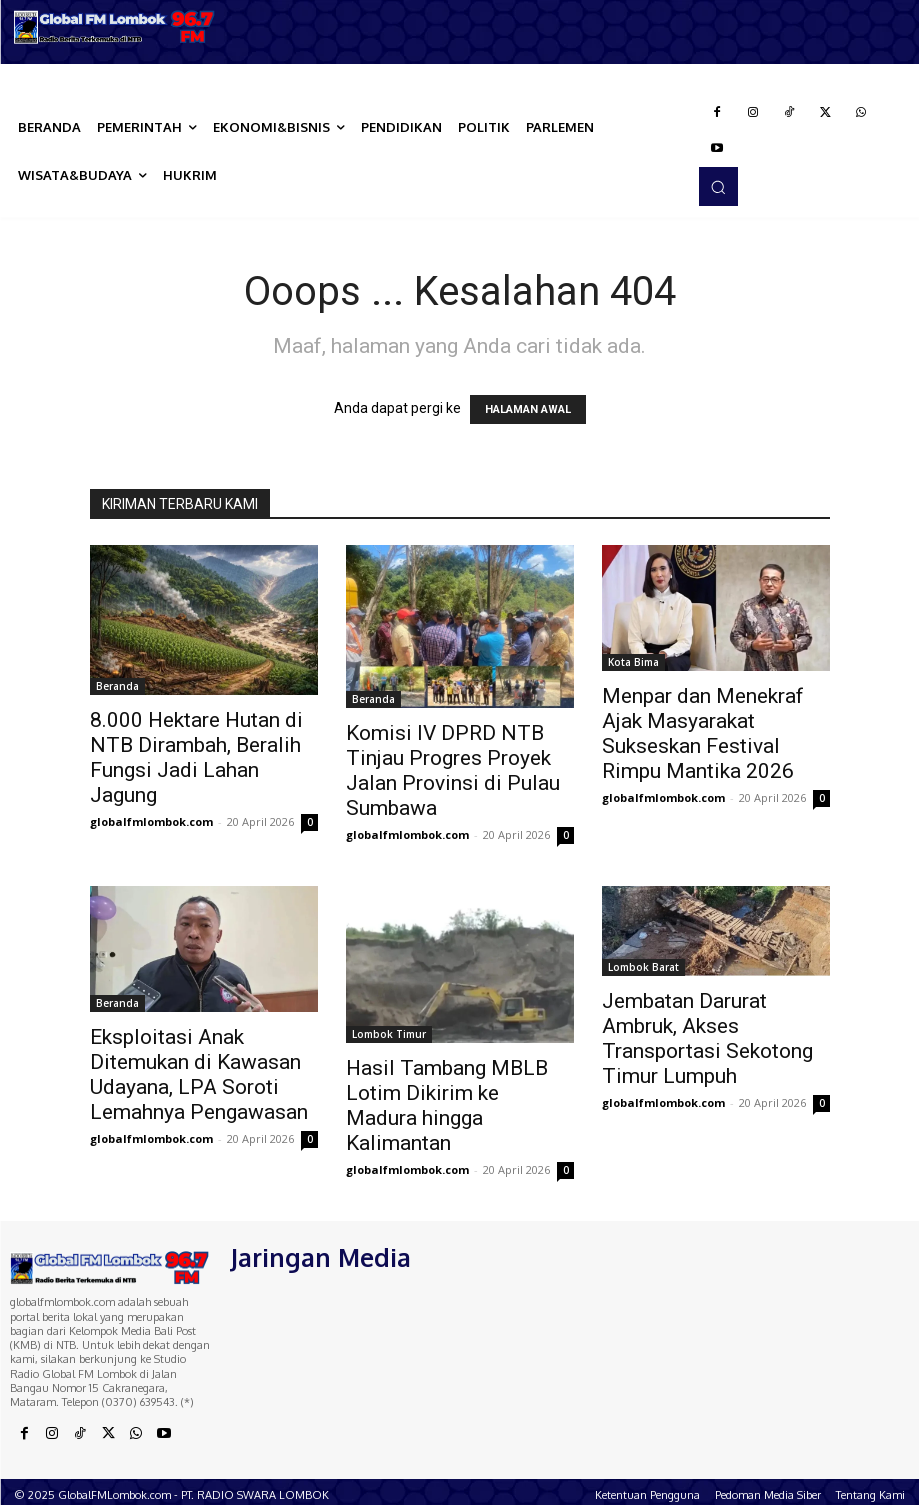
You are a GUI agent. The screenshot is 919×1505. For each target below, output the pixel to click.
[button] (718, 186)
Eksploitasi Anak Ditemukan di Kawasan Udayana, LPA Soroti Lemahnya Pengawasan (199, 1074)
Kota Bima (633, 662)
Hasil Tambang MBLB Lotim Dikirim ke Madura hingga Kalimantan (447, 1105)
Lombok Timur (389, 1034)
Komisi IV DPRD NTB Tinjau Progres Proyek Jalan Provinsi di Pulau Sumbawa (453, 770)
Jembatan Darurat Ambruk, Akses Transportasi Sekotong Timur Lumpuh (707, 1038)
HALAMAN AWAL (528, 409)
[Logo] (115, 27)
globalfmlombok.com (151, 821)
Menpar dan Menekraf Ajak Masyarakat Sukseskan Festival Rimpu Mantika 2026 (703, 733)
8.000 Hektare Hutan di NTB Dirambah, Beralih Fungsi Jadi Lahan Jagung (196, 757)
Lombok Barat (643, 967)
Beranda (117, 686)
